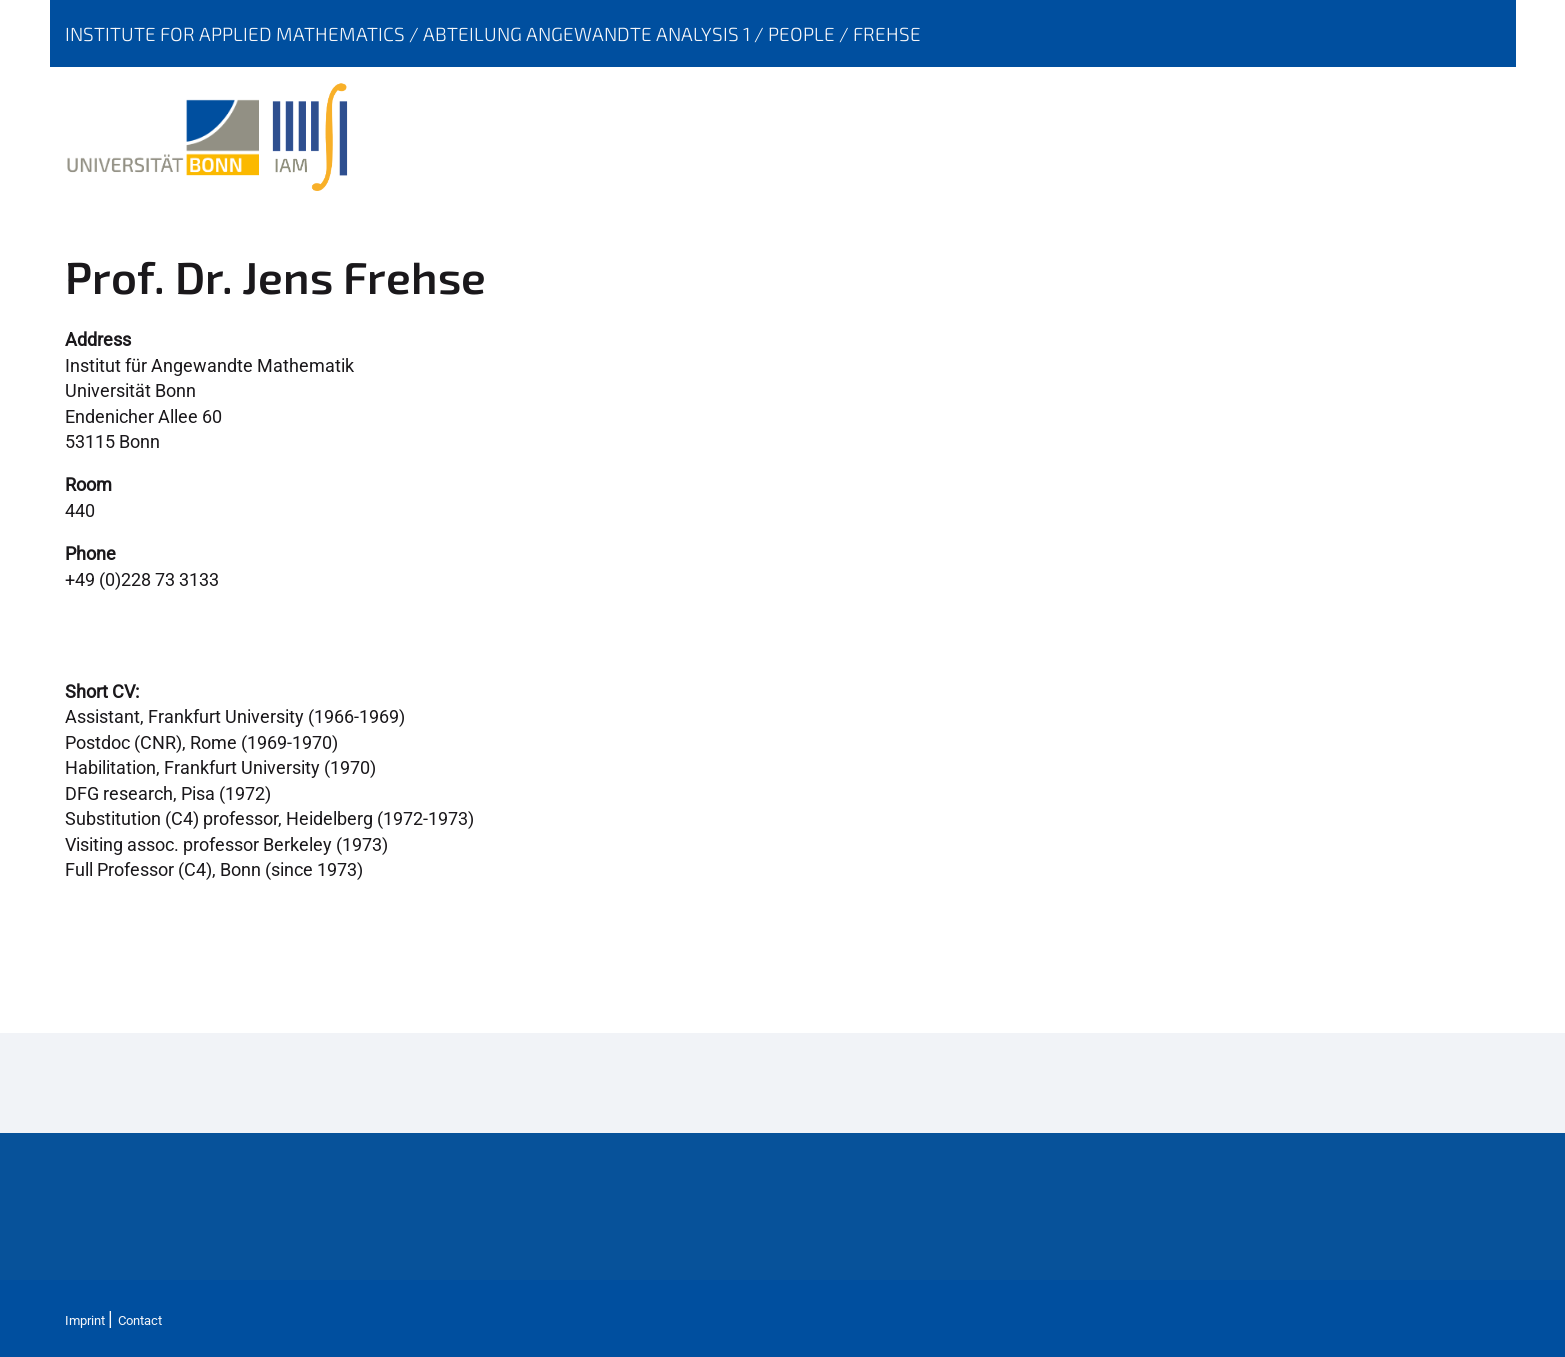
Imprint (85, 1320)
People (803, 33)
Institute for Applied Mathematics (237, 33)
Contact (140, 1320)
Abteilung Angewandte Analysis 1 (588, 33)
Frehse (887, 33)
